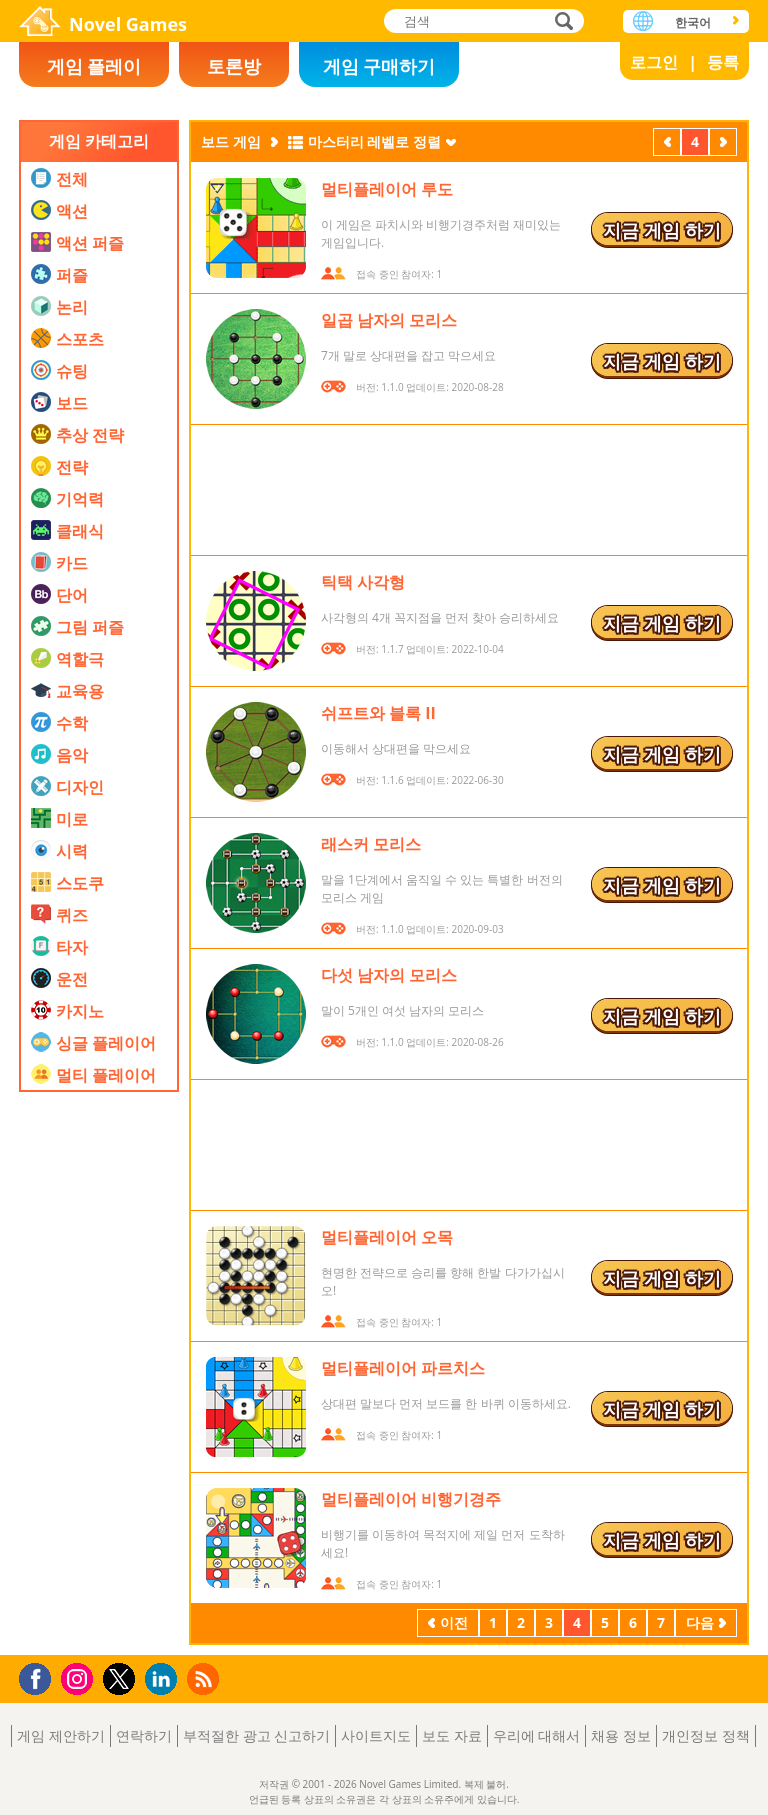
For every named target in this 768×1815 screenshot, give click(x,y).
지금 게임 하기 (661, 230)
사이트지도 (376, 1735)
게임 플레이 (94, 66)
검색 (561, 22)
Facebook (40, 1676)
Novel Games (128, 24)
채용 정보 (621, 1735)
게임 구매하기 (379, 66)
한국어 (693, 22)
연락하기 (144, 1735)
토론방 (234, 66)
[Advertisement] (99, 1345)
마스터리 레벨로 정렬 (374, 141)
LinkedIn (164, 1679)
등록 (723, 62)
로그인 (654, 62)
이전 (667, 144)
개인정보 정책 (706, 1735)
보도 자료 (452, 1735)
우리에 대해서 (537, 1735)
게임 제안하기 (61, 1735)
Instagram (80, 1677)
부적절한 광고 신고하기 (256, 1735)
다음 (723, 144)
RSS (205, 1678)
